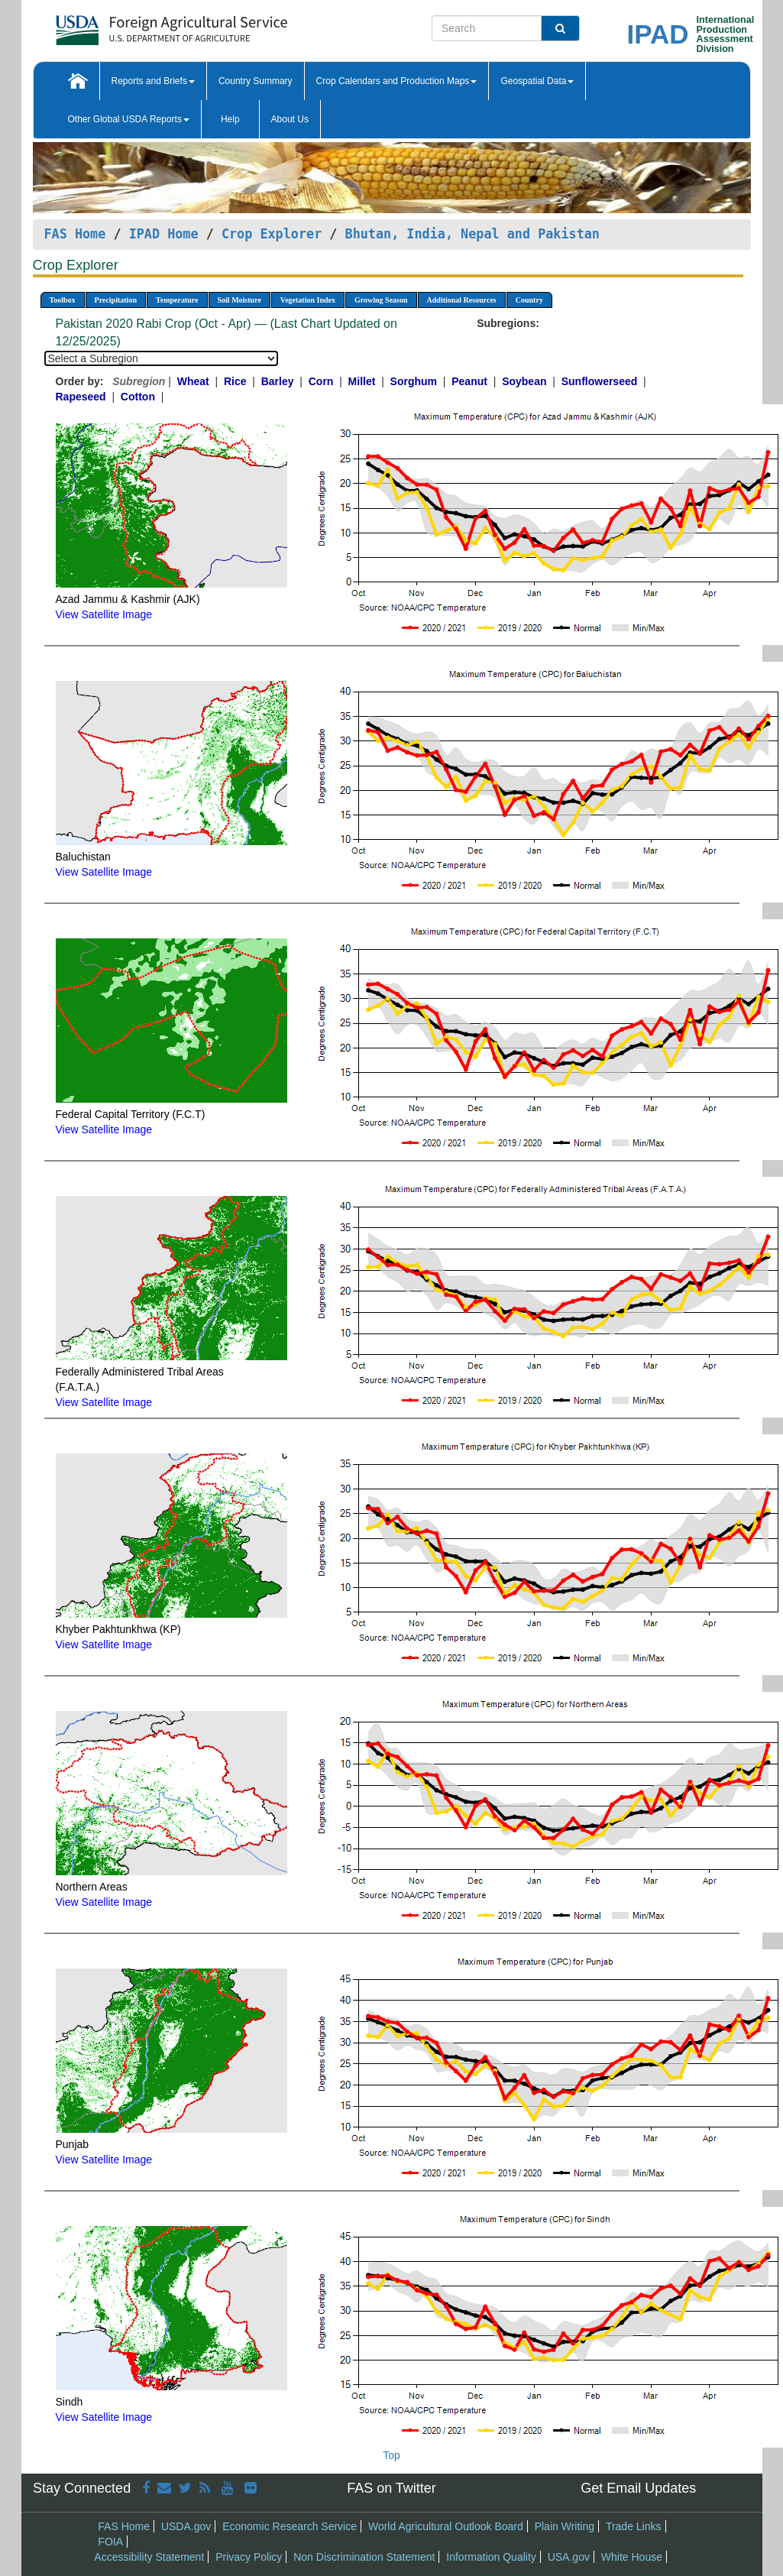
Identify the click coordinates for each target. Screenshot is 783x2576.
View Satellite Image (104, 614)
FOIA (110, 2541)
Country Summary (255, 81)
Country (529, 300)
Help (230, 119)
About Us (290, 119)
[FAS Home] (133, 24)
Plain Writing (564, 2526)
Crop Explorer (272, 233)
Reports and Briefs (153, 81)
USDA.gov (186, 2526)
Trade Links (634, 2526)
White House (631, 2557)
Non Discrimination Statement (364, 2557)
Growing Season (381, 300)
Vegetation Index (307, 300)
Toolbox (63, 300)
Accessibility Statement (149, 2557)
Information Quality (491, 2557)
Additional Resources (462, 300)
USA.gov (569, 2557)
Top (391, 2455)
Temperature (177, 300)
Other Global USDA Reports (128, 119)
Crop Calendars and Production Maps (396, 81)
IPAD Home (164, 233)
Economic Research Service (289, 2526)
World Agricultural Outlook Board (445, 2526)
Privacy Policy (248, 2557)
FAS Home (75, 233)
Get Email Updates (638, 2488)
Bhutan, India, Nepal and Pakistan (472, 233)
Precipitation (116, 300)
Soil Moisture (239, 300)
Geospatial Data (537, 81)
